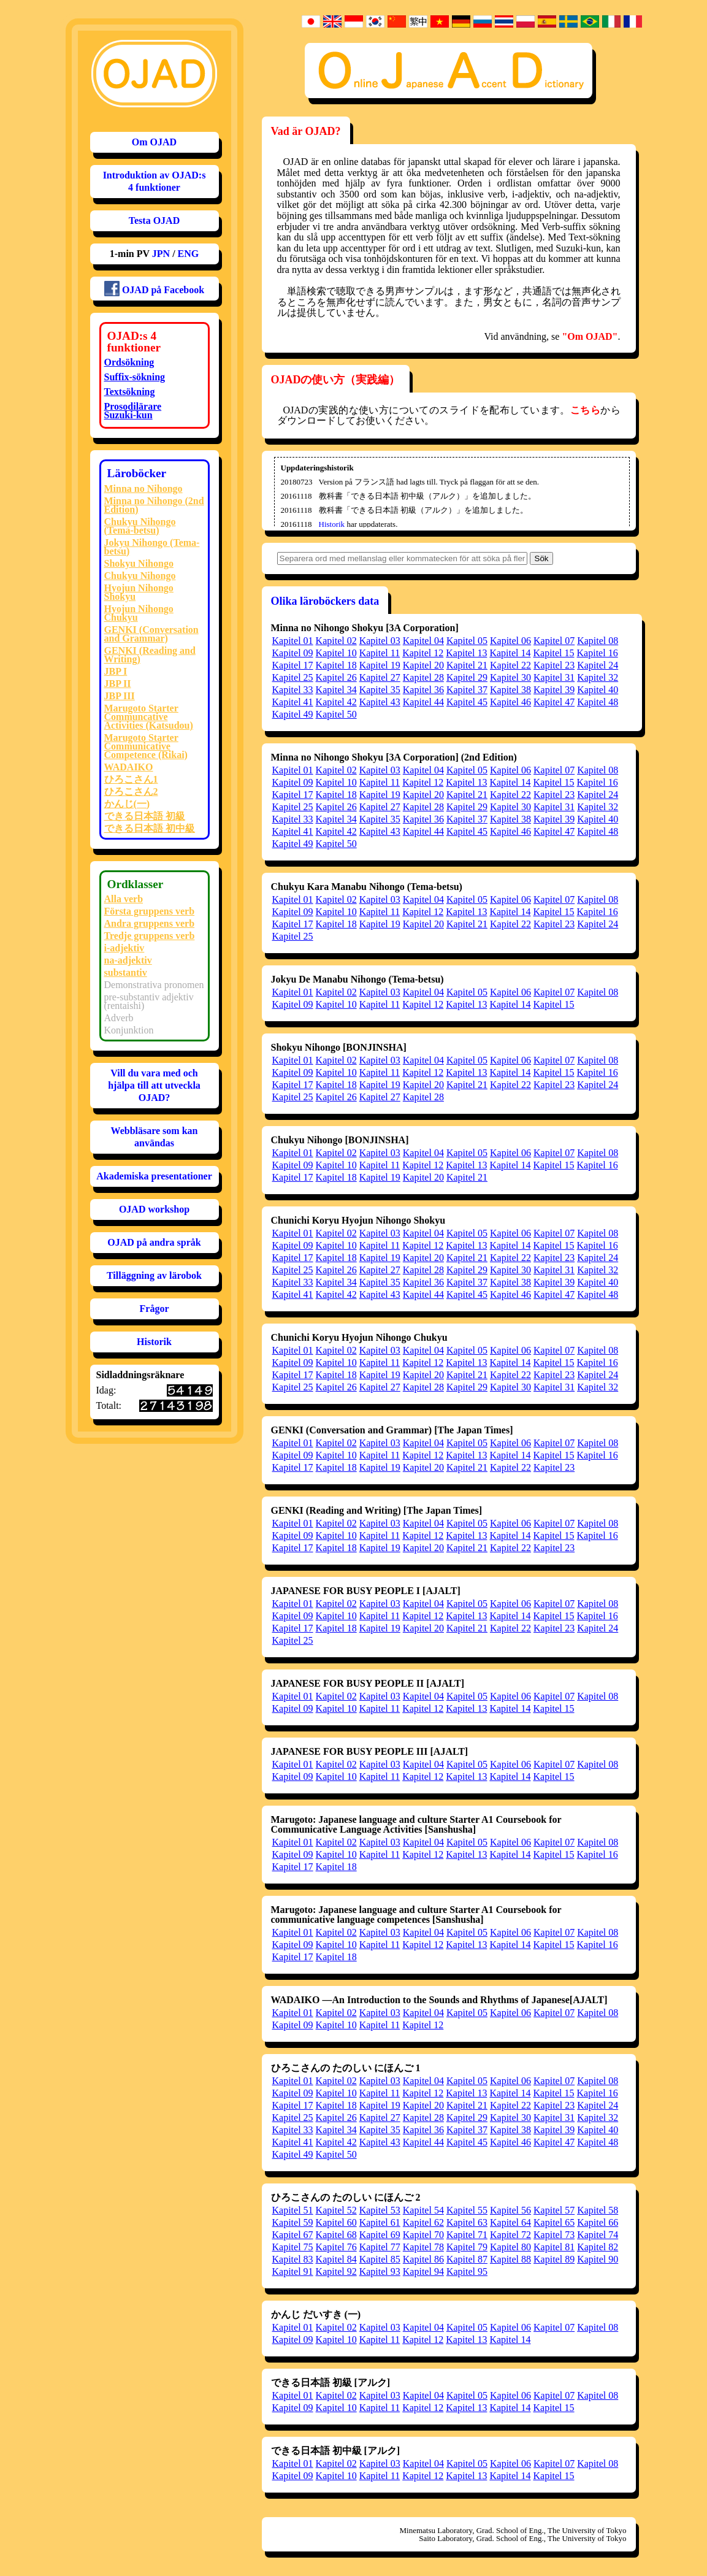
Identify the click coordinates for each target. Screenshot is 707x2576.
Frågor (154, 1308)
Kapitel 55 (466, 2210)
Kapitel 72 (510, 2234)
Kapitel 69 (379, 2234)
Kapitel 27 (379, 677)
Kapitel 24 (597, 665)
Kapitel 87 (466, 2259)
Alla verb (123, 899)
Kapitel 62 (423, 2222)
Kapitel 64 (510, 2222)
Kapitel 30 (510, 677)
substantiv (125, 972)
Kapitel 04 (423, 640)
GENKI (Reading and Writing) (150, 654)
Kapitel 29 (466, 677)
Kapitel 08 (597, 640)
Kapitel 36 (423, 689)
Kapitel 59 (292, 2222)
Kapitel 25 (292, 677)
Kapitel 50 (336, 714)
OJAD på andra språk (154, 1242)
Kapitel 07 (554, 640)
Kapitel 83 (292, 2259)
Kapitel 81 (554, 2247)
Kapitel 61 (379, 2222)
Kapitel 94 (423, 2271)
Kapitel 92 (336, 2271)
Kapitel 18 (336, 665)
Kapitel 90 (597, 2259)
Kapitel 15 (553, 653)
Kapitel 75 (292, 2247)
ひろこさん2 (131, 791)
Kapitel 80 (510, 2247)
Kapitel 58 (597, 2210)
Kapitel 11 (379, 653)
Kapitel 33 (292, 689)
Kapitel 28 (423, 677)
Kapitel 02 (336, 640)
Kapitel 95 (466, 2271)
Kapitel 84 (336, 2259)
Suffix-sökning (135, 377)
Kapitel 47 (554, 702)
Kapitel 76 (336, 2247)
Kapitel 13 (466, 653)
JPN (161, 253)
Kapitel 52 (336, 2210)
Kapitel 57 (554, 2210)
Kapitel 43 (379, 702)
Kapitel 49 (292, 714)
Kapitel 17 (292, 665)
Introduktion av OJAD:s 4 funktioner (154, 181)
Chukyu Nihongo (140, 575)
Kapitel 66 (597, 2222)
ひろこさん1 (131, 779)
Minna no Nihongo (143, 488)
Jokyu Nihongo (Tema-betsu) (152, 546)
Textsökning (129, 391)
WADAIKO (128, 767)
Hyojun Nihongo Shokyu (139, 592)
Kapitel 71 (466, 2234)
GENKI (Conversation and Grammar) (151, 633)
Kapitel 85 (379, 2259)
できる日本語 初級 (144, 816)
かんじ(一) (127, 804)
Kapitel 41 (292, 702)
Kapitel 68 (336, 2234)
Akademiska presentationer (154, 1176)
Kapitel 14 (509, 653)
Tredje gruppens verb (149, 935)
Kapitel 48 (597, 702)
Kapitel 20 (423, 665)
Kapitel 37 (466, 689)
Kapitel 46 (510, 702)
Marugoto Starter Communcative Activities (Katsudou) (148, 716)
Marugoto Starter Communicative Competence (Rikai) (146, 746)
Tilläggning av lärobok (154, 1275)
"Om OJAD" (589, 336)
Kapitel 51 (292, 2210)
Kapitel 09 (292, 653)
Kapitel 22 (510, 665)
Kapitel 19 (379, 665)
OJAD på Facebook (154, 288)
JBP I (116, 671)
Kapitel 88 (510, 2259)
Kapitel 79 (466, 2247)
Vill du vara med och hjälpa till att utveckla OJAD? (154, 1085)
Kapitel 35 (379, 689)
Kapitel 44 (423, 702)
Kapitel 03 (379, 640)
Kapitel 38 (510, 689)
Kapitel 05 (466, 640)
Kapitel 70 (423, 2234)
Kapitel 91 (292, 2271)
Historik (154, 1341)
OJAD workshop (154, 1209)
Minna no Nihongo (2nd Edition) (154, 505)
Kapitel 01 (292, 640)
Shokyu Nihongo (139, 563)
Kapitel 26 (336, 677)
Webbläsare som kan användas (154, 1136)
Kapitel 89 (554, 2259)
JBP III (119, 696)
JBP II (117, 683)
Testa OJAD (154, 220)
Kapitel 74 (597, 2234)
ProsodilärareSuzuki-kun (133, 410)
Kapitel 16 (597, 653)
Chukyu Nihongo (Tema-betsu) (140, 525)
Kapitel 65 (554, 2222)
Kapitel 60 (336, 2222)
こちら (585, 410)
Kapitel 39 (554, 689)
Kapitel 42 (336, 702)
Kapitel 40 (597, 689)
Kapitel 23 (554, 665)
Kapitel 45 (466, 702)
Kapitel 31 (554, 677)
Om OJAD (154, 142)
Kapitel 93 (379, 2271)
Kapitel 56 (510, 2210)
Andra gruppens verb (149, 923)
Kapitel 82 (597, 2247)
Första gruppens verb (149, 911)
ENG (188, 253)
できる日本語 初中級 (149, 828)
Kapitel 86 (423, 2259)
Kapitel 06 (510, 640)
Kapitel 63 (466, 2222)
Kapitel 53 (379, 2210)
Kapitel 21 (466, 665)
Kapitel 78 (423, 2247)
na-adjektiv (128, 960)
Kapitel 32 (597, 677)
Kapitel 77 (379, 2247)
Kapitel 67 (292, 2234)
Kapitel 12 (422, 653)
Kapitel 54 (423, 2210)
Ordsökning (129, 362)
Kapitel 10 (336, 653)
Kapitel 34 (336, 689)
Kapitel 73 (554, 2234)
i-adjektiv (124, 948)
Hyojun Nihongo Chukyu (139, 613)
